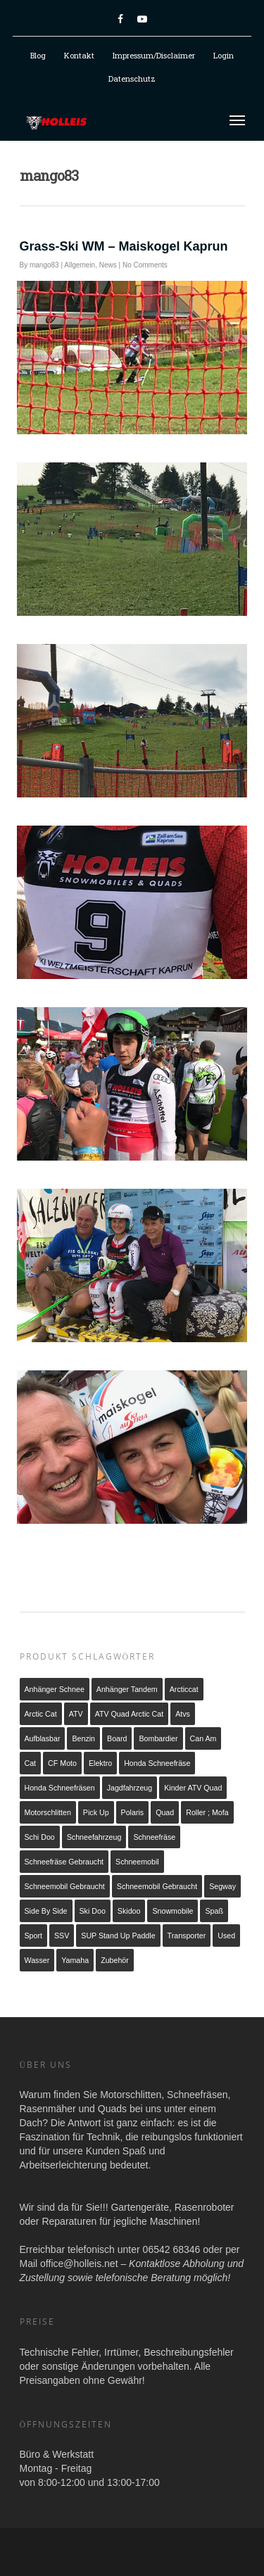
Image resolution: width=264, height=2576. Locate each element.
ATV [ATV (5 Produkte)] (76, 1714)
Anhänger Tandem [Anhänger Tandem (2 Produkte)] (127, 1689)
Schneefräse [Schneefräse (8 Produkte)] (154, 1837)
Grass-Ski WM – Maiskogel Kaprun (124, 246)
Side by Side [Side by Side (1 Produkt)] (46, 1911)
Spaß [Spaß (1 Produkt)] (213, 1911)
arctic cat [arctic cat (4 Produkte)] (41, 1714)
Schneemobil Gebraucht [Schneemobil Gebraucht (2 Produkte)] (157, 1886)
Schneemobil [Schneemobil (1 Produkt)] (137, 1861)
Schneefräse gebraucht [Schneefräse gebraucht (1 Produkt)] (64, 1861)
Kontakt (79, 55)
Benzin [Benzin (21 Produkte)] (83, 1738)
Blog (38, 55)
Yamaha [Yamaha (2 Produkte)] (75, 1960)
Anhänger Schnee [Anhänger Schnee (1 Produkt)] (54, 1689)
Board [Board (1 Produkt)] (117, 1738)
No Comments (145, 265)
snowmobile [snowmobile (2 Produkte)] (172, 1911)
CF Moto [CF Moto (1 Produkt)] (62, 1763)
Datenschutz (132, 78)
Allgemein (79, 265)
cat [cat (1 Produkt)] (31, 1763)
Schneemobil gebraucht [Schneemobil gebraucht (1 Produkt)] (65, 1886)
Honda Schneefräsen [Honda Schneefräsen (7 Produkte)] (60, 1787)
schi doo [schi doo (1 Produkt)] (40, 1837)
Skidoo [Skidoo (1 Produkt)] (129, 1911)
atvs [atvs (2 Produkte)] (182, 1714)
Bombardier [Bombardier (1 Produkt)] (158, 1738)
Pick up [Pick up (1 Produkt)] (96, 1812)
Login (223, 55)
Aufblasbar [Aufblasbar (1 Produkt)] (43, 1738)
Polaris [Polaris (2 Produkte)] (132, 1812)
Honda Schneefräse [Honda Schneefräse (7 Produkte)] (157, 1763)
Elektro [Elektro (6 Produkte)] (100, 1763)
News (108, 265)
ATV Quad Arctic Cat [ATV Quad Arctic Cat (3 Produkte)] (129, 1714)
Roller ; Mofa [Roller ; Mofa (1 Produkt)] (207, 1812)
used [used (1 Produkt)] (226, 1935)
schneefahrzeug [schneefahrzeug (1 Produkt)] (94, 1837)
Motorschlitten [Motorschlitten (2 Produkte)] (48, 1812)
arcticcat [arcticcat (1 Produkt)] (184, 1689)
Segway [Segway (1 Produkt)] (222, 1886)
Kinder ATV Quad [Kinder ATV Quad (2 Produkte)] (193, 1787)
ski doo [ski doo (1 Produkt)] (93, 1911)
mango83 (44, 265)
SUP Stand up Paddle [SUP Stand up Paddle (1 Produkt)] (118, 1935)
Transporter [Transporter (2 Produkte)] (187, 1935)
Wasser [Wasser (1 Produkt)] (37, 1960)
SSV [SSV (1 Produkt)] (61, 1935)
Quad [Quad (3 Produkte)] (165, 1812)
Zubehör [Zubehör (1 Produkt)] (115, 1960)
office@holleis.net (79, 2263)
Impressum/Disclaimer (154, 55)
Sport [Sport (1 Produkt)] (33, 1935)
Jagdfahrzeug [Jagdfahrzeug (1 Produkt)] (130, 1787)
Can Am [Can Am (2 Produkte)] (203, 1738)
